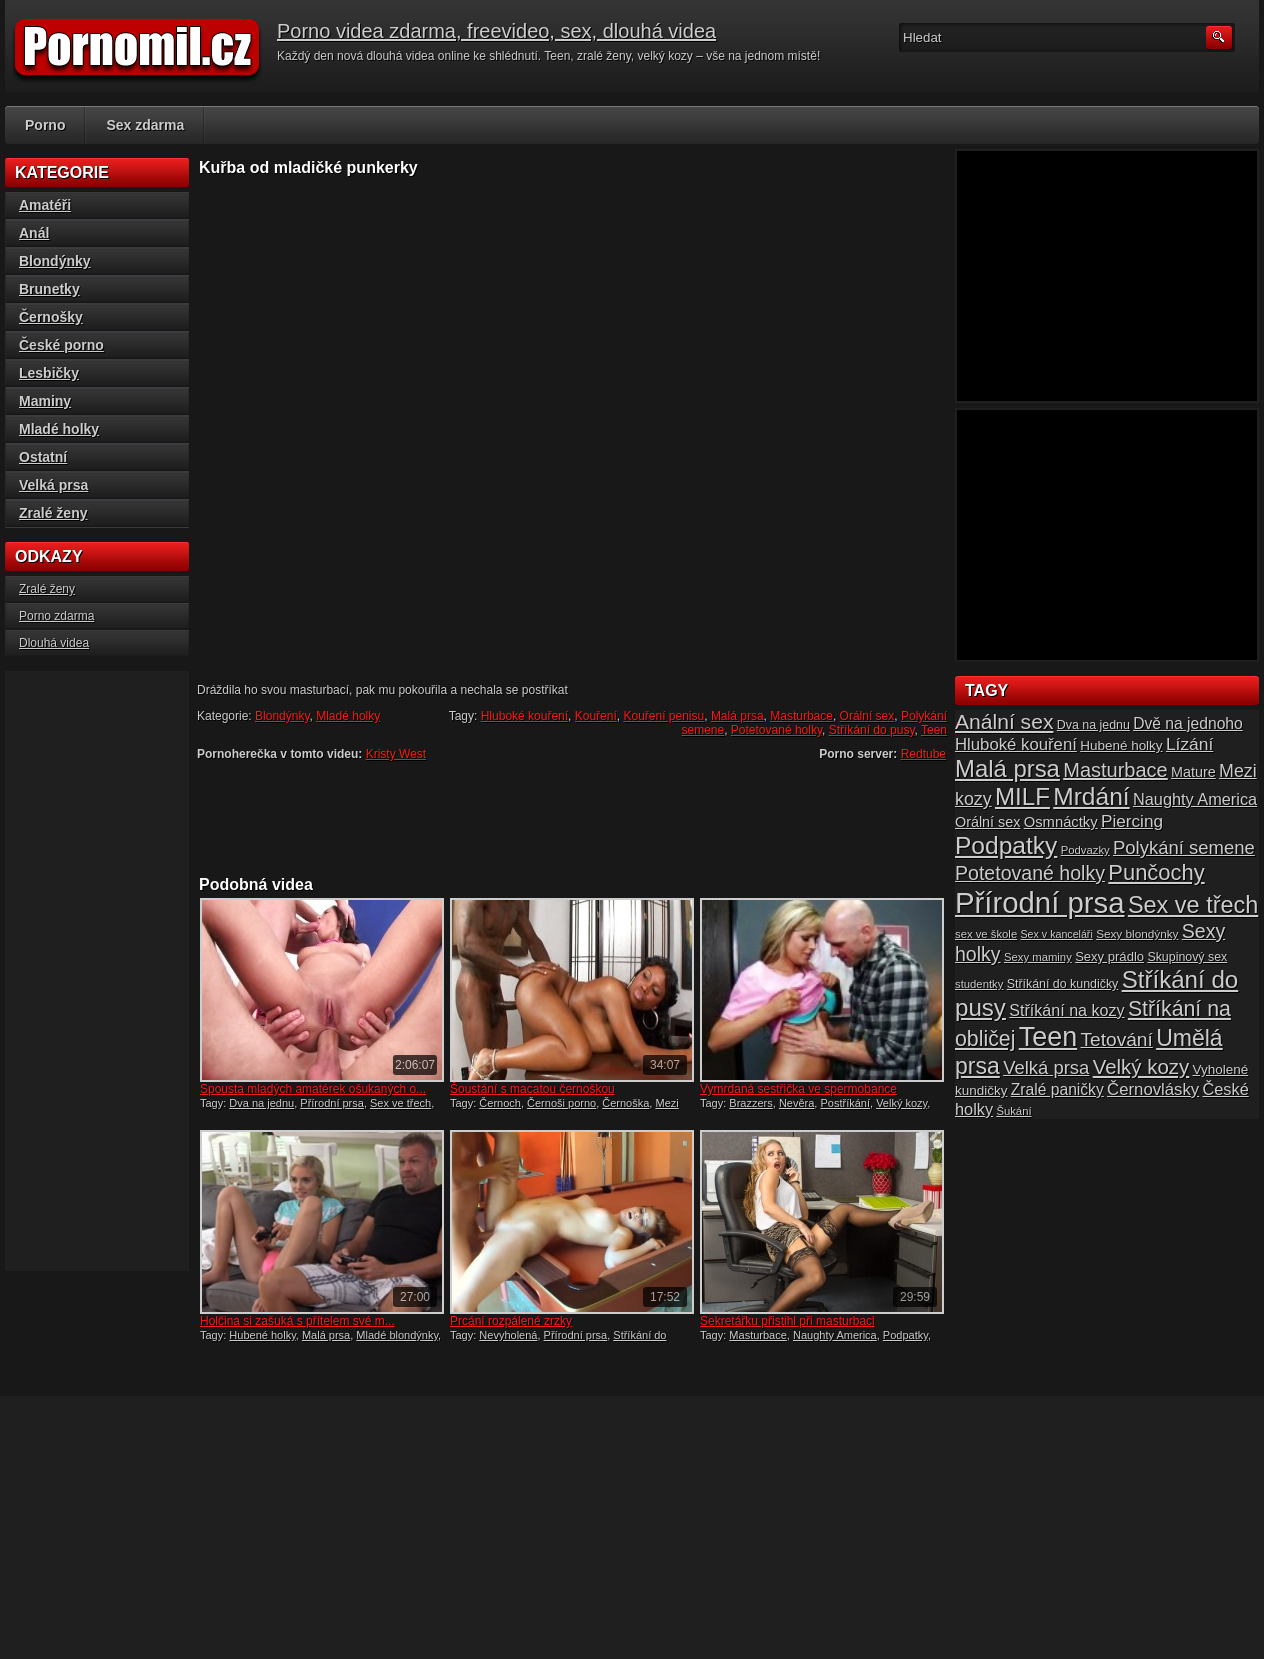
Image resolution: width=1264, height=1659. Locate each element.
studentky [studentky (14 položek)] (979, 984)
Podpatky (905, 1335)
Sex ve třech (400, 1103)
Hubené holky (262, 1335)
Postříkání (845, 1103)
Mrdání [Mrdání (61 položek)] (1091, 796)
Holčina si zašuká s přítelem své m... (297, 1321)
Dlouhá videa (54, 643)
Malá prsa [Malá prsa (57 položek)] (1007, 768)
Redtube (923, 754)
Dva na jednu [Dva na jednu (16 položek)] (1093, 725)
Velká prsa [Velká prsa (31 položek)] (1046, 1067)
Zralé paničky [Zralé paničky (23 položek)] (1057, 1089)
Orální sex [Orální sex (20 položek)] (987, 822)
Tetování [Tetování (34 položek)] (1117, 1039)
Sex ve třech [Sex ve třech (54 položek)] (1193, 905)
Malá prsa (737, 716)
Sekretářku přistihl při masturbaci (787, 1321)
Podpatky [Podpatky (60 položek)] (1006, 845)
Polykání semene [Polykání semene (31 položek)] (1184, 847)
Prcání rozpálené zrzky (511, 1321)
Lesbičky (49, 373)
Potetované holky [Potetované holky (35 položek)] (1030, 873)
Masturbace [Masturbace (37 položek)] (1115, 770)
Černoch (500, 1103)
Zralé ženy (53, 513)
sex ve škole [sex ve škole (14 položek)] (986, 934)
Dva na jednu (261, 1103)
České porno (61, 345)
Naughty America (835, 1335)
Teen (934, 730)
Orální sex (867, 716)
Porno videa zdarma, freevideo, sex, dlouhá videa (496, 31)
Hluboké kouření (524, 716)
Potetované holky (776, 730)
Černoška (625, 1103)
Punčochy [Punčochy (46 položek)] (1156, 872)
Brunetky (49, 289)
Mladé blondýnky (397, 1335)
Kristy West (396, 754)
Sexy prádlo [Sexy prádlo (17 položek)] (1109, 956)
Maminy (45, 401)
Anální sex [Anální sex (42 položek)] (1004, 721)
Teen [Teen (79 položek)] (1048, 1037)
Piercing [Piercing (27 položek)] (1132, 821)
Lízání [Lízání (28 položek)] (1189, 744)
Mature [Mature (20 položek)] (1193, 772)
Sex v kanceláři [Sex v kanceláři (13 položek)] (1057, 934)
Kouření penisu (663, 716)
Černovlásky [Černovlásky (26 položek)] (1153, 1089)
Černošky (51, 317)
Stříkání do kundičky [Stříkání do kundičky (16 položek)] (1063, 984)
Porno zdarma (56, 616)
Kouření (596, 716)
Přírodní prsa (332, 1103)
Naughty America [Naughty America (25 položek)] (1195, 799)
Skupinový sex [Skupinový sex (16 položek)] (1187, 957)
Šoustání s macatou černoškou (532, 1089)
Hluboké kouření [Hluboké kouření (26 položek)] (1016, 744)
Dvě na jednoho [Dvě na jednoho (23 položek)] (1188, 723)
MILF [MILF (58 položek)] (1022, 796)
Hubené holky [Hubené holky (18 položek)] (1121, 745)
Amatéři (45, 205)
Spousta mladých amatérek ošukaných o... (313, 1089)
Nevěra (796, 1103)
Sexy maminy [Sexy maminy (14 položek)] (1038, 957)
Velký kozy (901, 1103)
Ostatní (43, 457)
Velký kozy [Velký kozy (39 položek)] (1141, 1067)
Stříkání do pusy (872, 730)
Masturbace (801, 716)
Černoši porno (561, 1103)
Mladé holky (348, 716)
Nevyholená (508, 1335)
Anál (34, 233)
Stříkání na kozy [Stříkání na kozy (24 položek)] (1066, 1010)
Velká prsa (53, 485)
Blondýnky (282, 716)
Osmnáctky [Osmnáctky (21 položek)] (1061, 822)
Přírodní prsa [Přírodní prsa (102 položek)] (1040, 902)
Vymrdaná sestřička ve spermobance (798, 1089)
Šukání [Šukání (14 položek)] (1013, 1111)
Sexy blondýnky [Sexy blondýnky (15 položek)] (1137, 933)
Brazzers (750, 1103)
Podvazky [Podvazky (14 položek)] (1085, 850)
